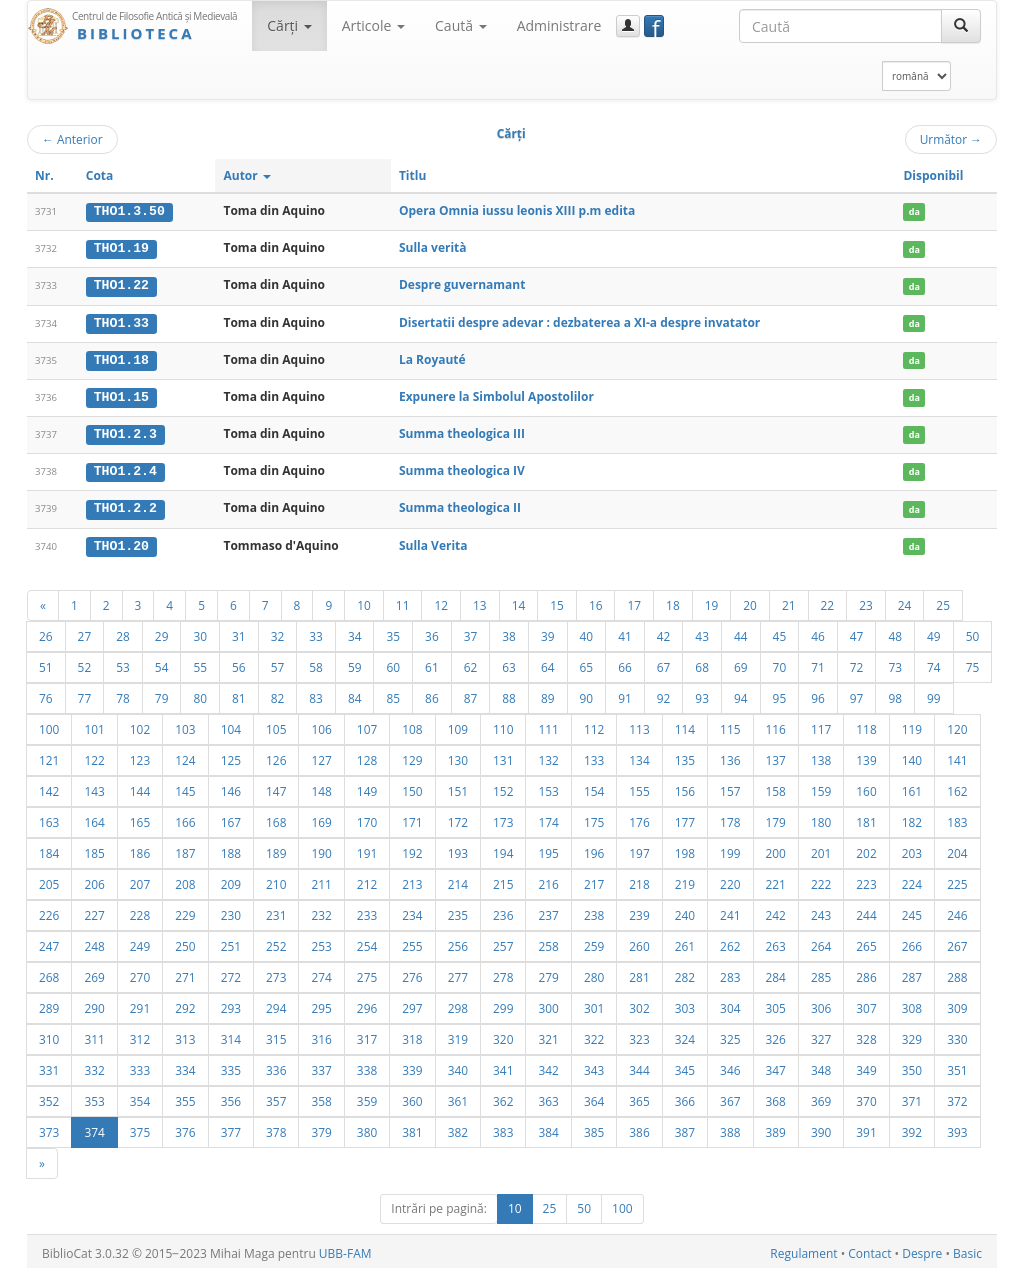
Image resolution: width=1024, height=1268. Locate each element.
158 (776, 787)
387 (685, 1128)
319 (458, 1035)
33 (316, 632)
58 (316, 663)
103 (185, 725)
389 (776, 1128)
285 (821, 973)
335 (231, 1066)
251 (231, 942)
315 (276, 1035)
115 (730, 725)
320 (503, 1035)
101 (94, 725)
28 (123, 632)
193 (458, 849)
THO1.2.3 (125, 432)
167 (231, 818)
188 (231, 849)
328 (866, 1035)
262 (730, 942)
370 (866, 1097)
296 (367, 1004)
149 (367, 787)
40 (587, 632)
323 (639, 1035)
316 (321, 1035)
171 (412, 818)
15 (557, 601)
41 (625, 632)
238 (594, 911)
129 (412, 756)
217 (594, 880)
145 (185, 787)
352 (49, 1097)
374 (94, 1128)
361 (458, 1097)
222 (821, 880)
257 (503, 942)
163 (49, 818)
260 (639, 942)
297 (412, 1004)
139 (866, 756)
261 (685, 942)
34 (355, 632)
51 (46, 663)
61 (432, 663)
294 (276, 1004)
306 (821, 1004)
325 (730, 1035)
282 (685, 973)
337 (321, 1066)
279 (548, 973)
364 (594, 1097)
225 (957, 880)
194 (503, 849)
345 (685, 1066)
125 (231, 756)
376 (185, 1128)
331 (49, 1066)
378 (276, 1128)
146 (231, 787)
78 (123, 694)
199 (730, 849)
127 (321, 756)
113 (639, 725)
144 (140, 787)
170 (367, 818)
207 (140, 880)
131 (503, 756)
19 (712, 601)
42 (664, 632)
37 (471, 632)
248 (94, 942)
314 (231, 1035)
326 (776, 1035)
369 (821, 1097)
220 (730, 880)
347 (776, 1066)
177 (685, 818)
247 (49, 942)
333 (140, 1066)
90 (587, 694)
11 (403, 601)
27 (85, 632)
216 (548, 880)
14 (519, 601)
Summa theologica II (460, 504)
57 (278, 663)
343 (594, 1066)
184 (49, 849)
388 (730, 1128)
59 (355, 663)
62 (471, 663)
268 (49, 973)
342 (548, 1066)
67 (664, 663)
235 (458, 911)
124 (185, 756)
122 (94, 756)
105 (276, 725)
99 (934, 694)
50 (973, 632)
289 (49, 1004)
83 (316, 694)
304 (730, 1004)
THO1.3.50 (129, 211)
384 (548, 1128)
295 (321, 1004)
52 (85, 663)
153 (548, 787)
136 (730, 756)
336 (276, 1066)
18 (673, 601)
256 (458, 942)
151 (458, 787)
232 (321, 911)
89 (548, 694)
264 (821, 942)
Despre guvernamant (462, 284)
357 (276, 1097)
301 (594, 1004)
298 (458, 1004)
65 (587, 663)
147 (276, 787)
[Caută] (961, 26)
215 (503, 880)
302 (639, 1004)
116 (776, 725)
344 (639, 1066)
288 (957, 973)
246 (957, 911)
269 (94, 973)
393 (957, 1128)
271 (185, 973)
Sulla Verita (433, 541)
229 (185, 911)
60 (393, 663)
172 (458, 818)
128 (367, 756)
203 (912, 849)
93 (702, 694)
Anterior (72, 139)
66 (625, 663)
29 (162, 632)
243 (821, 911)
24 (905, 601)
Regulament (803, 1249)
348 (821, 1066)
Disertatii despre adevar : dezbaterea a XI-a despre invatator (579, 320)
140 (912, 756)
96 (818, 694)
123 (140, 756)
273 (276, 973)
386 (639, 1128)
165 (140, 818)
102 (140, 725)
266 (912, 942)
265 (866, 942)
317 (367, 1035)
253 (321, 942)
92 (664, 694)
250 (185, 942)
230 (231, 911)
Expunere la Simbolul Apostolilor (496, 394)
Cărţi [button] (289, 25)
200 (776, 849)
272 (231, 973)
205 (49, 880)
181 (866, 818)
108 (412, 725)
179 (776, 818)
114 (685, 725)
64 (548, 663)
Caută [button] (461, 25)
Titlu (412, 175)
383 (503, 1128)
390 (821, 1128)
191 (367, 849)
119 (912, 725)
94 (741, 694)
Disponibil (933, 175)
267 (957, 942)
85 (393, 694)
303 (685, 1004)
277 (458, 973)
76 (46, 694)
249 (140, 942)
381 (412, 1128)
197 (639, 849)
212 (367, 880)
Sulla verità (433, 247)
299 (503, 1004)
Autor (246, 175)
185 (94, 849)
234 (412, 911)
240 (685, 911)
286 (866, 973)
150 (412, 787)
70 (780, 663)
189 (276, 849)
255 (412, 942)
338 (367, 1066)
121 (49, 756)
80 (200, 694)
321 (548, 1035)
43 (702, 632)
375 (140, 1128)
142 (49, 787)
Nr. (44, 175)
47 (857, 632)
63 (509, 663)
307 (866, 1004)
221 (776, 880)
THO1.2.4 (125, 469)
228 (140, 911)
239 (639, 911)
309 (957, 1004)
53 (123, 663)
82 (278, 694)
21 (789, 601)
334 (185, 1066)
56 (239, 663)
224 (912, 880)
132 (548, 756)
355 (185, 1097)
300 (548, 1004)
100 (49, 725)
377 (231, 1128)
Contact (869, 1249)
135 (685, 756)
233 (367, 911)
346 (730, 1066)
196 (594, 849)
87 (471, 694)
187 (185, 849)
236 (503, 911)
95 (780, 694)
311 (94, 1035)
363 (548, 1097)
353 (94, 1097)
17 (634, 601)
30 (200, 632)
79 (162, 694)
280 (594, 973)
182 (912, 818)
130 (458, 756)
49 (934, 632)
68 (702, 663)
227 (94, 911)
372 (957, 1097)
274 (321, 973)
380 (367, 1128)
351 (957, 1066)
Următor (951, 139)
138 (821, 756)
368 (776, 1097)
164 (94, 818)
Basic (967, 1249)
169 (321, 818)
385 (594, 1128)
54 (162, 663)
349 (866, 1066)
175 (594, 818)
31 (239, 632)
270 (140, 973)
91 (625, 694)
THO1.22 (121, 285)
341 (503, 1066)
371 (912, 1097)
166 (185, 818)
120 (957, 725)
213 (412, 880)
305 (776, 1004)
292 (185, 1004)
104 (231, 725)
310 (49, 1035)
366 (685, 1097)
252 (276, 942)
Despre (922, 1249)
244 (866, 911)
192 (412, 849)
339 (412, 1066)
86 (432, 694)
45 (780, 632)
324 (685, 1035)
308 (912, 1004)
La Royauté (432, 357)
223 (866, 880)
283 (730, 973)
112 (594, 725)
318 (412, 1035)
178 (730, 818)
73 (895, 663)
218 (639, 880)
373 (49, 1128)
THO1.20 (121, 542)
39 (548, 632)
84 (355, 694)
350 (912, 1066)
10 (364, 601)
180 (821, 818)
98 (895, 694)
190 (321, 849)
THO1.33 (121, 321)
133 (594, 756)
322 (594, 1035)
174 (548, 818)
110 (503, 725)
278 (503, 973)
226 (49, 911)
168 (276, 818)
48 (895, 632)
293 (231, 1004)
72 (857, 663)
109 (458, 725)
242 (776, 911)
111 (548, 725)
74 (934, 663)
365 (639, 1097)
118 (866, 725)
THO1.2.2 (125, 505)
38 (509, 632)
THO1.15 (121, 395)
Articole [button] (373, 25)
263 (776, 942)
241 (730, 911)
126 (276, 756)
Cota (100, 175)
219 (685, 880)
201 (821, 849)
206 (94, 880)
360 (412, 1097)
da (914, 211)
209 (231, 880)
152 (503, 787)
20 (750, 601)
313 (185, 1035)
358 (321, 1097)
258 (548, 942)
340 (458, 1066)
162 (957, 787)
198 (685, 849)
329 (912, 1035)
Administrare (559, 25)
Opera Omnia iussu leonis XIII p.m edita (517, 210)
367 (730, 1097)
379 (321, 1128)
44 (741, 632)
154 (594, 787)
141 (957, 756)
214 (458, 880)
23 (866, 601)
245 (912, 911)
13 (480, 601)
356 (231, 1097)
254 (367, 942)
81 (239, 694)
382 (458, 1128)
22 (828, 601)
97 (857, 694)
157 (730, 787)
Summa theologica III (462, 431)
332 (94, 1066)
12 (441, 601)
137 (776, 756)
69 (741, 663)
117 (821, 725)
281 (639, 973)
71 (818, 663)
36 (432, 632)
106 (321, 725)
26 (46, 632)
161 (912, 787)
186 (140, 849)
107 (367, 725)
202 (866, 849)
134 (639, 756)
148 (321, 787)
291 (140, 1004)
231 (276, 911)
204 (957, 849)
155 (639, 787)
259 (594, 942)
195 (548, 849)
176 (639, 818)
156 (685, 787)
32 (278, 632)
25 (943, 601)
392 (912, 1128)
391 (866, 1128)
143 (94, 787)
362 (503, 1097)
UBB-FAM (345, 1249)
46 (818, 632)
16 (596, 601)
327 (821, 1035)
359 (367, 1097)
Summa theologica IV (462, 468)
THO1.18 (121, 358)
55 (200, 663)
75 (973, 663)
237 (548, 911)
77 (85, 694)
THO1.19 (121, 248)
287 (912, 973)
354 (140, 1097)
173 (503, 818)
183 (957, 818)
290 (94, 1004)
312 (140, 1035)
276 (412, 973)
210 (276, 880)
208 (185, 880)
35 (393, 632)
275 (367, 973)
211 (321, 880)
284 (776, 973)
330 (957, 1035)
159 (821, 787)
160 (866, 787)
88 (509, 694)
